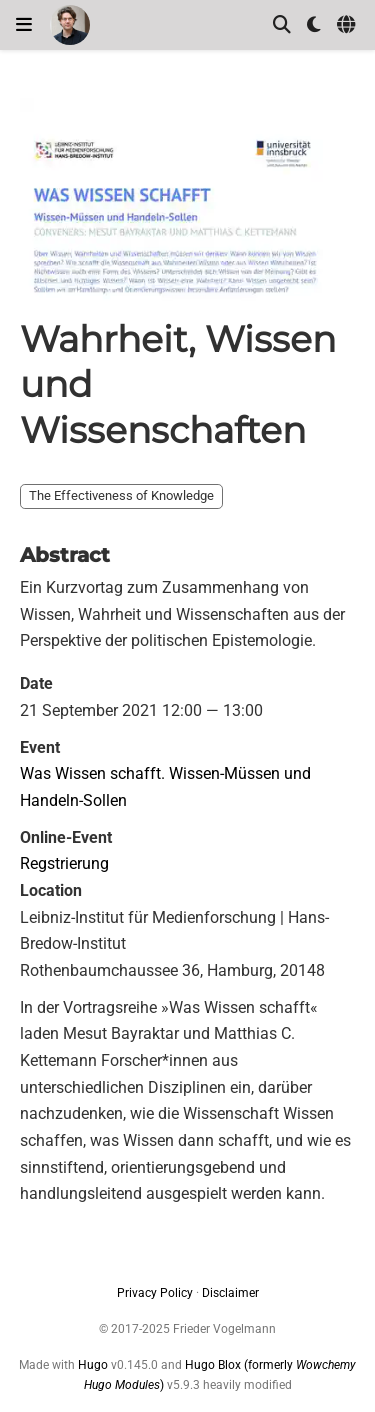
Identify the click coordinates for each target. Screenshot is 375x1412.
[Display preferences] (314, 25)
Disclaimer (230, 1293)
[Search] (282, 25)
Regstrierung (64, 863)
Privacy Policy (155, 1293)
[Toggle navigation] (24, 25)
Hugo (93, 1365)
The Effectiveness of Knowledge (121, 495)
